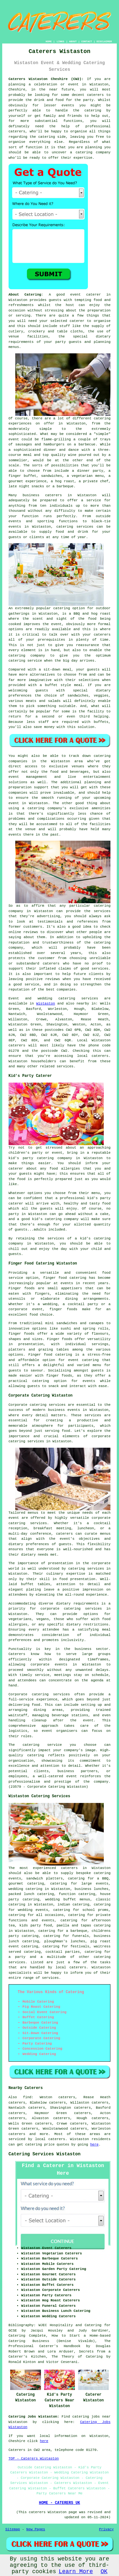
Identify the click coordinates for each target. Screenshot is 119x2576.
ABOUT (73, 41)
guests (55, 300)
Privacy (106, 2529)
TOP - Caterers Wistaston (34, 2458)
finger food (55, 1278)
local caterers (71, 1967)
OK (104, 2571)
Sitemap (12, 2529)
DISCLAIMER (104, 41)
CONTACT (86, 41)
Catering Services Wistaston (45, 2154)
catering (46, 137)
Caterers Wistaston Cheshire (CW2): (46, 79)
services (89, 998)
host (70, 305)
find (27, 2097)
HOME (49, 41)
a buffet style (55, 685)
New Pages (35, 2529)
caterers (51, 963)
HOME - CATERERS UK (59, 2503)
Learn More (76, 2571)
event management (28, 777)
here (94, 2144)
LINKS (60, 41)
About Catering (25, 295)
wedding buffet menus (67, 1899)
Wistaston (45, 1003)
